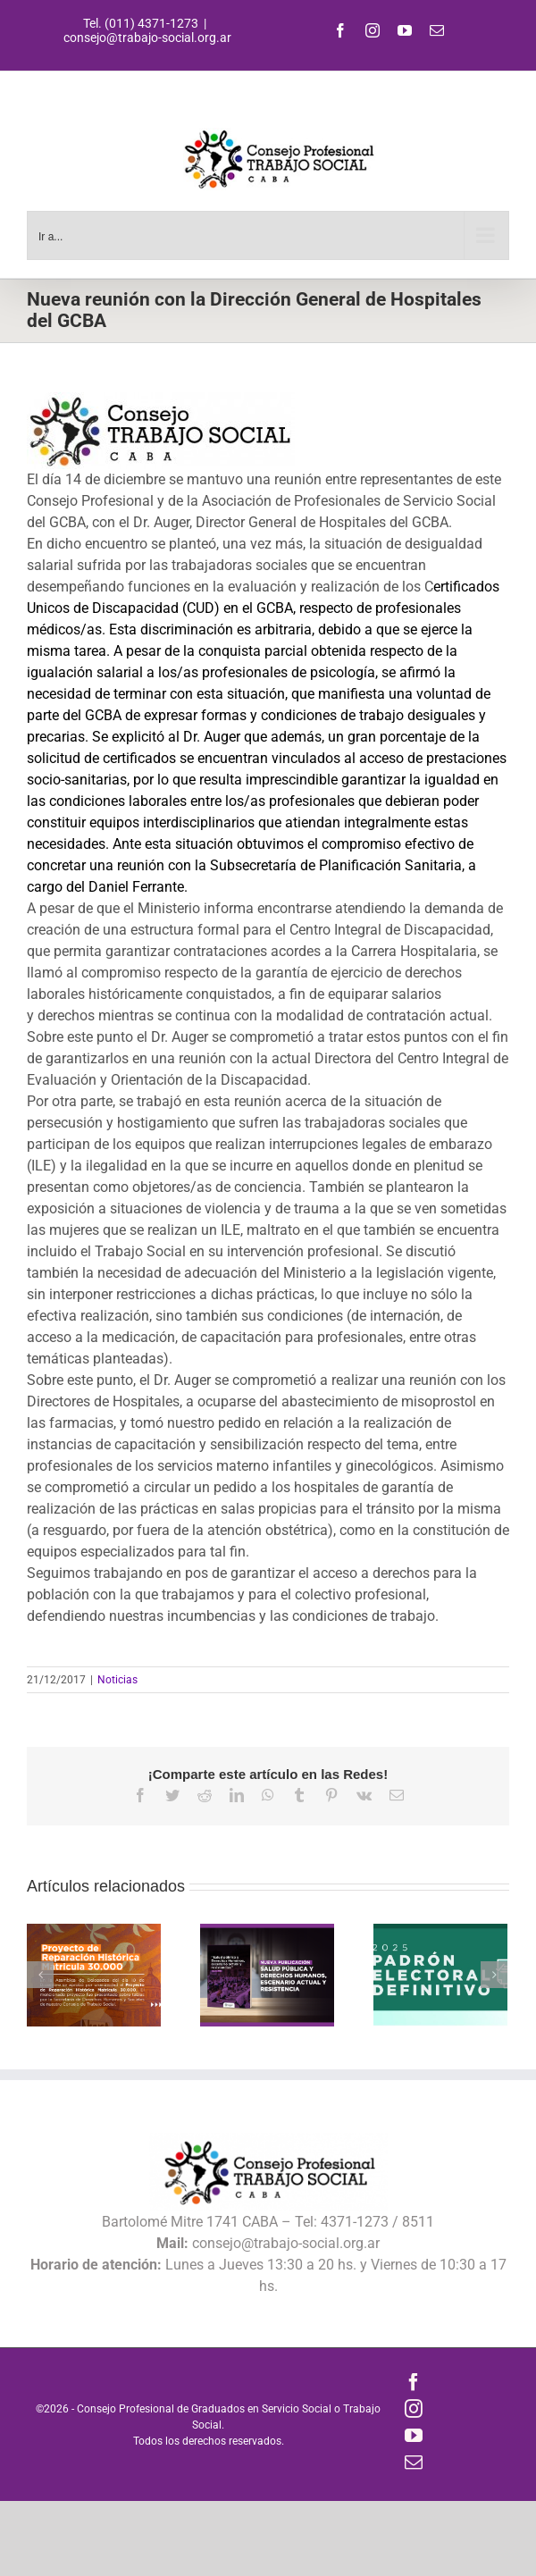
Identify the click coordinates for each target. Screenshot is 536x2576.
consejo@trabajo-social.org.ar (147, 37)
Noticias (117, 1680)
